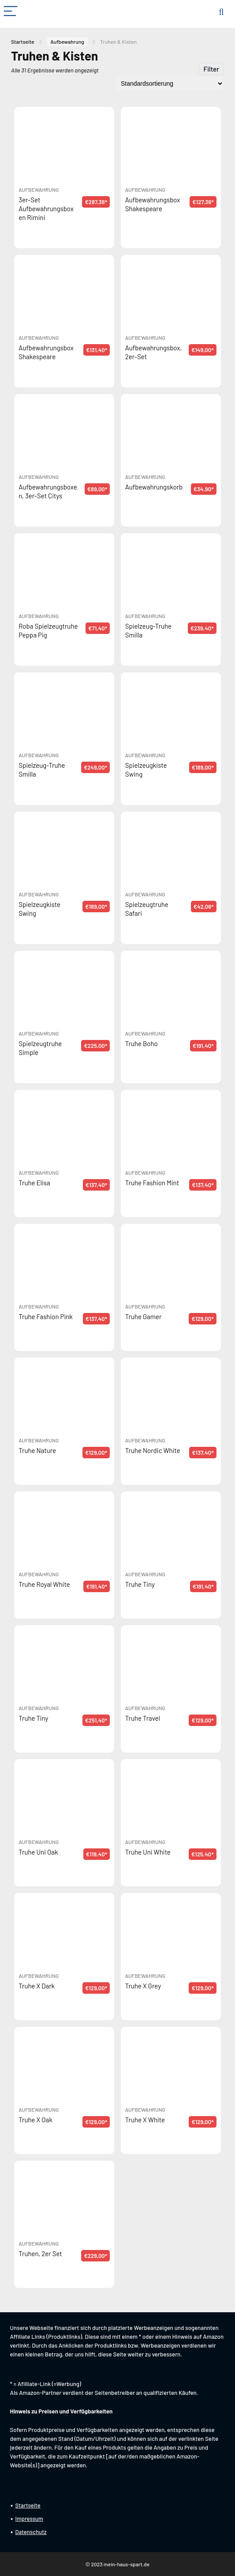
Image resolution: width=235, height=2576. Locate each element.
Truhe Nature (37, 1450)
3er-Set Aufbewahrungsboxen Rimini (46, 208)
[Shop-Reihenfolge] (169, 83)
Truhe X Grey (143, 1986)
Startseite (22, 41)
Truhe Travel (142, 1718)
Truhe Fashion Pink (46, 1316)
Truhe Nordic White (152, 1450)
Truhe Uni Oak (38, 1852)
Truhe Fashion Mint (152, 1183)
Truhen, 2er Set (40, 2253)
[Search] (221, 11)
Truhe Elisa (34, 1183)
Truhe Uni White (148, 1852)
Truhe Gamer (143, 1316)
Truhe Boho (141, 1043)
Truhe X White (145, 2120)
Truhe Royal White (44, 1584)
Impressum (29, 2518)
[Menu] (10, 11)
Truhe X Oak (35, 2120)
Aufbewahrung (67, 41)
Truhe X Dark (37, 1986)
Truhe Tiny (140, 1584)
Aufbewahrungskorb (154, 487)
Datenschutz (31, 2531)
